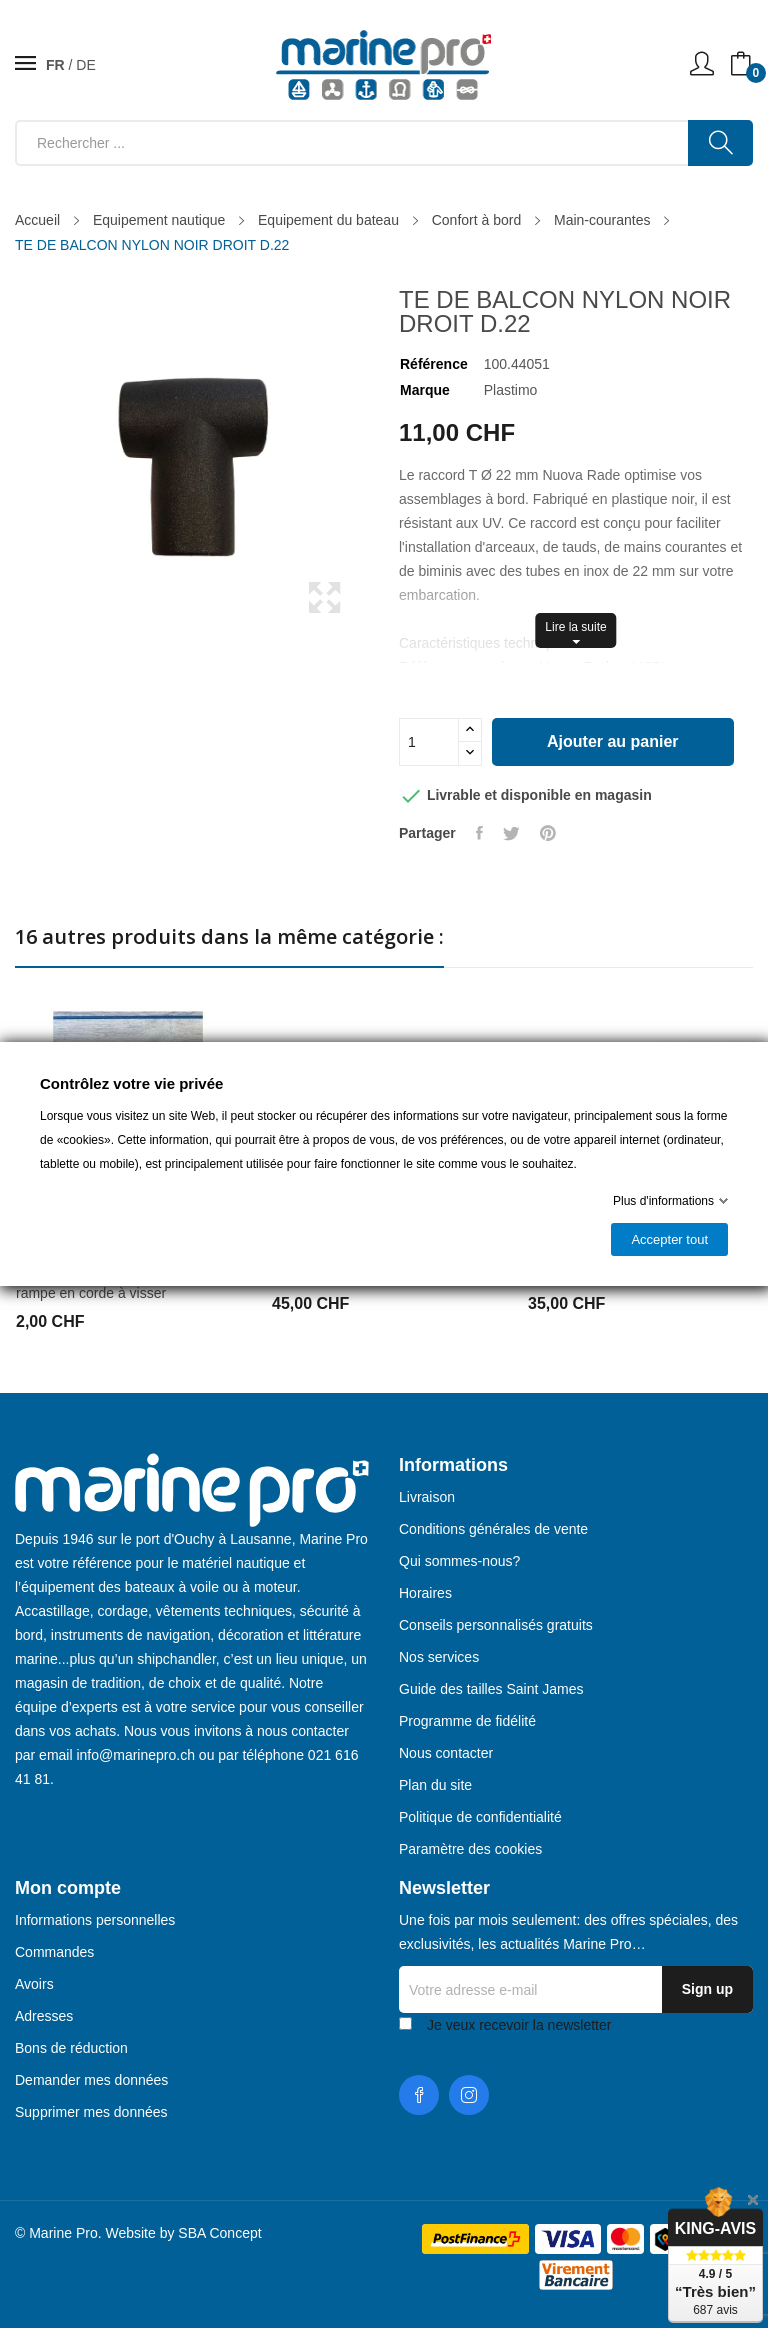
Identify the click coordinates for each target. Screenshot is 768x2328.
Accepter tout (669, 1239)
